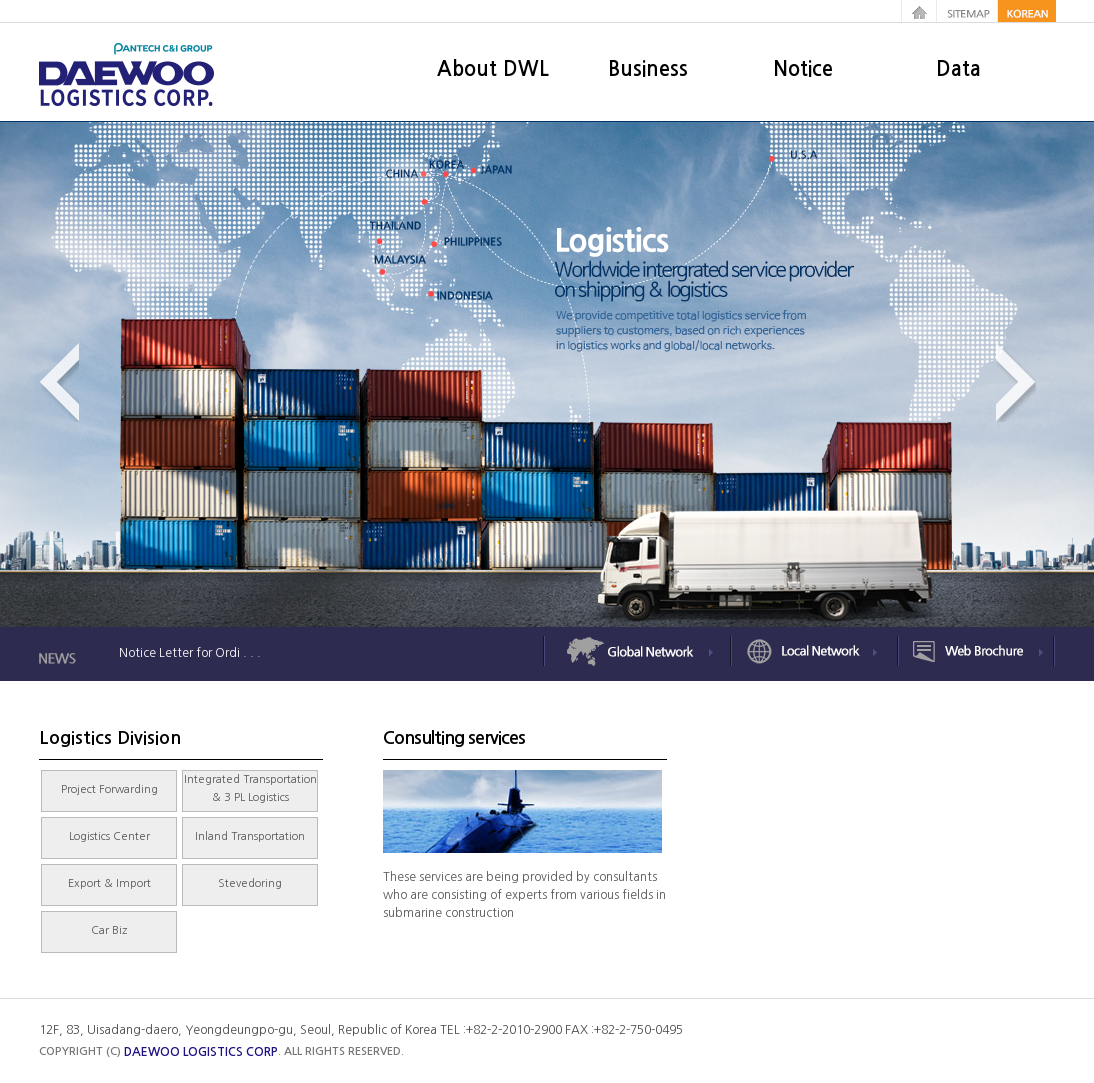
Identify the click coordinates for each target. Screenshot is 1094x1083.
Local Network (814, 652)
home (919, 11)
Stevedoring (250, 883)
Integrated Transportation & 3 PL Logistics (250, 788)
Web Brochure (974, 652)
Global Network (638, 652)
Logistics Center (109, 836)
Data (958, 69)
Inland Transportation (250, 836)
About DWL (493, 69)
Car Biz (109, 930)
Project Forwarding (109, 789)
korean (1027, 11)
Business (648, 69)
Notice (803, 69)
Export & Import (109, 883)
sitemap (969, 11)
